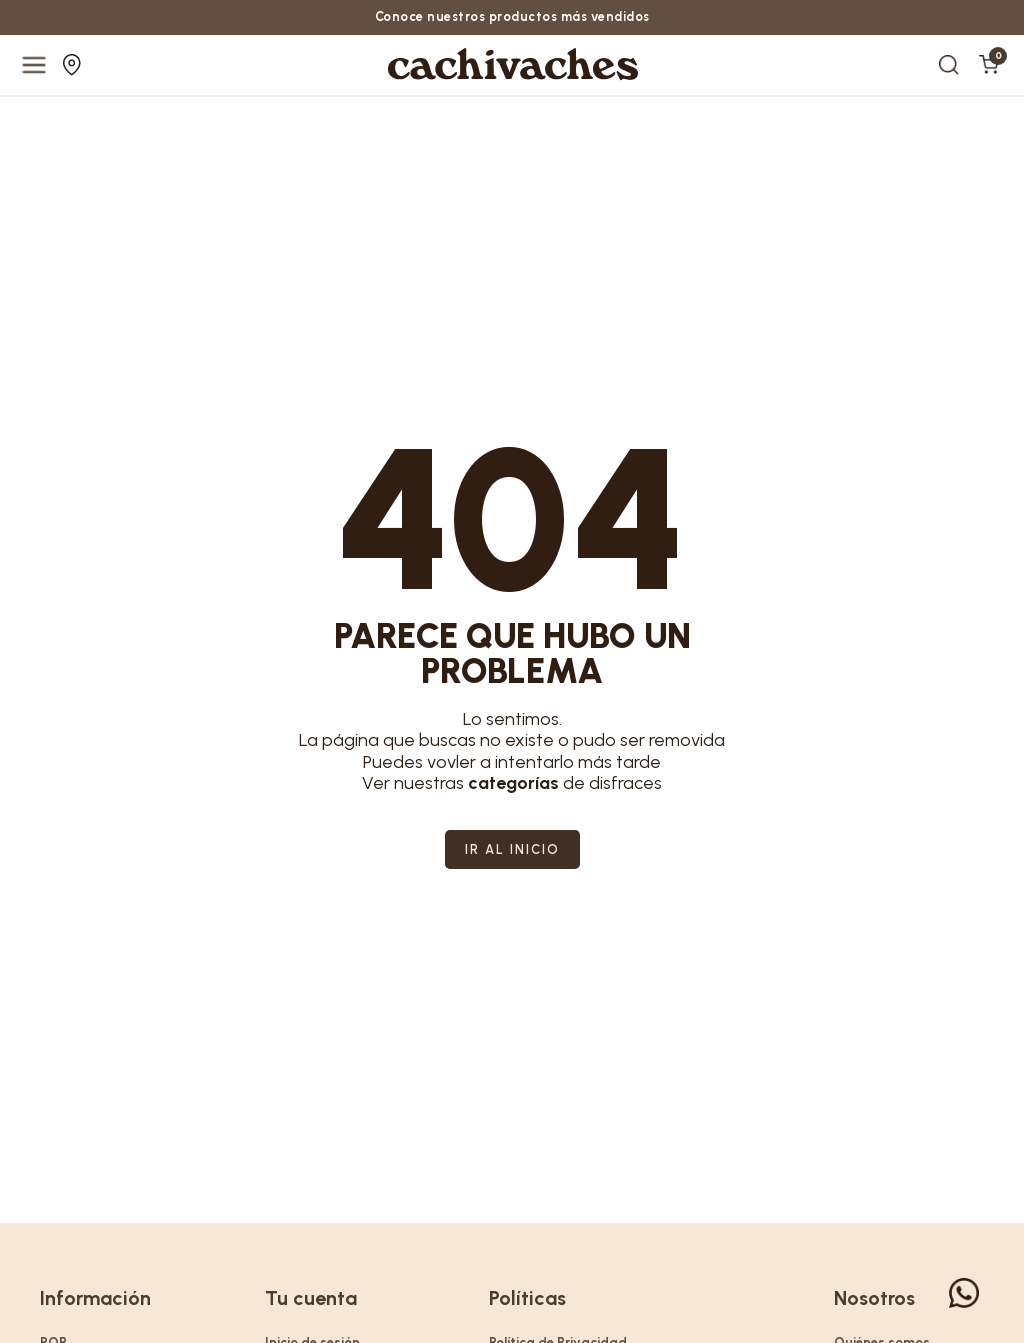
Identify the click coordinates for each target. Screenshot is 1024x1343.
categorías (513, 783)
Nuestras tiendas (72, 66)
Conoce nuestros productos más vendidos (512, 17)
